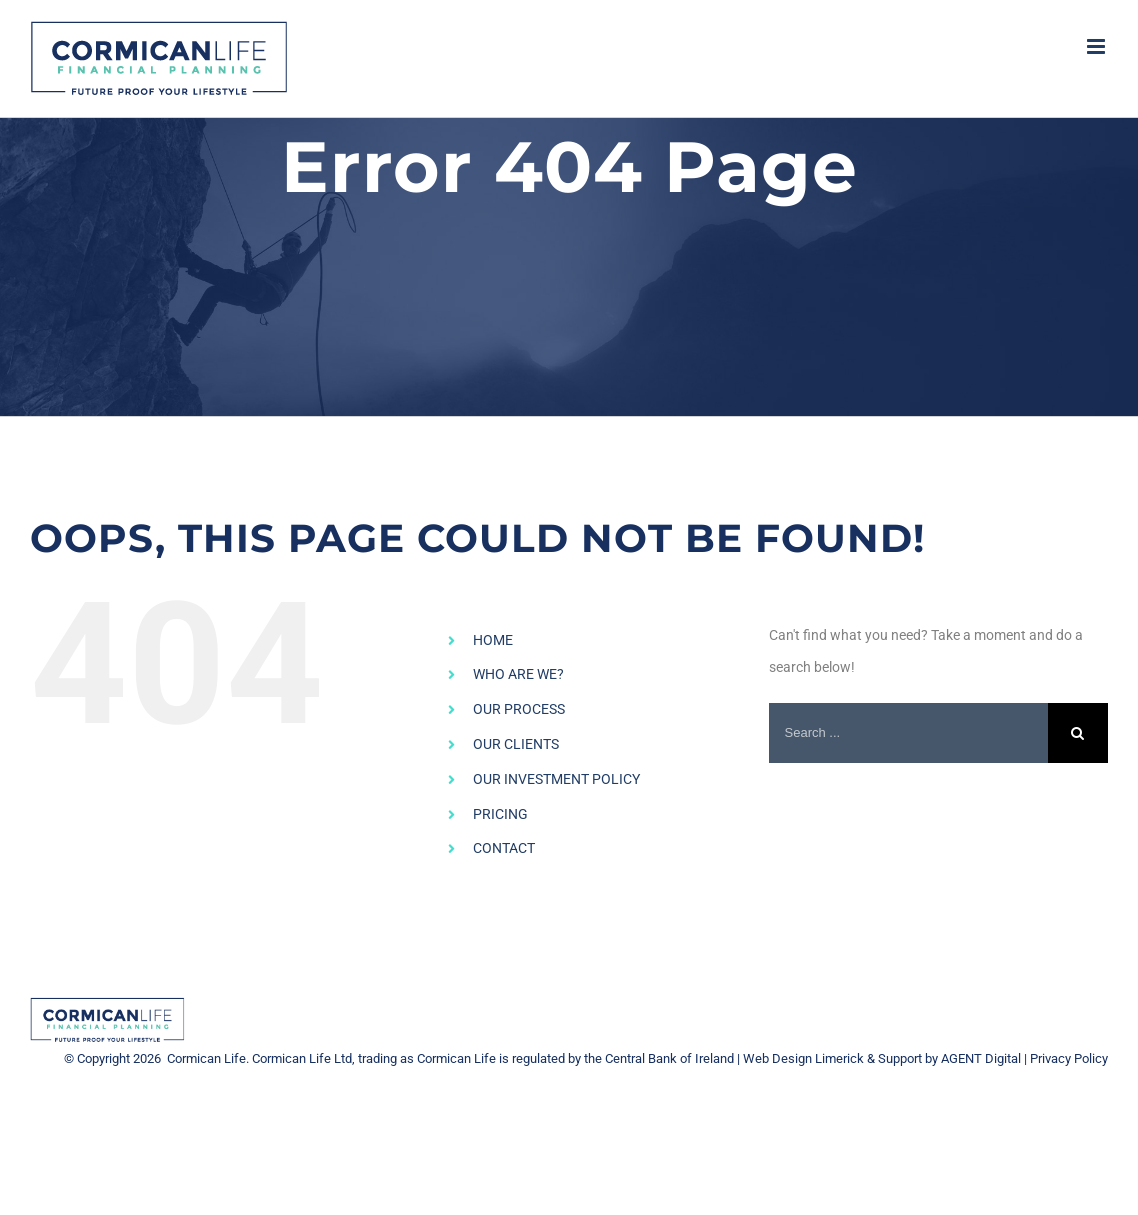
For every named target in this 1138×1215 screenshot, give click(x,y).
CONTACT (504, 848)
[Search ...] (908, 733)
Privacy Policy (1069, 1058)
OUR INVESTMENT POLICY (556, 779)
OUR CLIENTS (516, 744)
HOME (493, 640)
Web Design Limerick (803, 1058)
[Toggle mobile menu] (1097, 46)
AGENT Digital (981, 1058)
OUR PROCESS (519, 709)
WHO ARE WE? (518, 674)
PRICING (500, 814)
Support (900, 1058)
